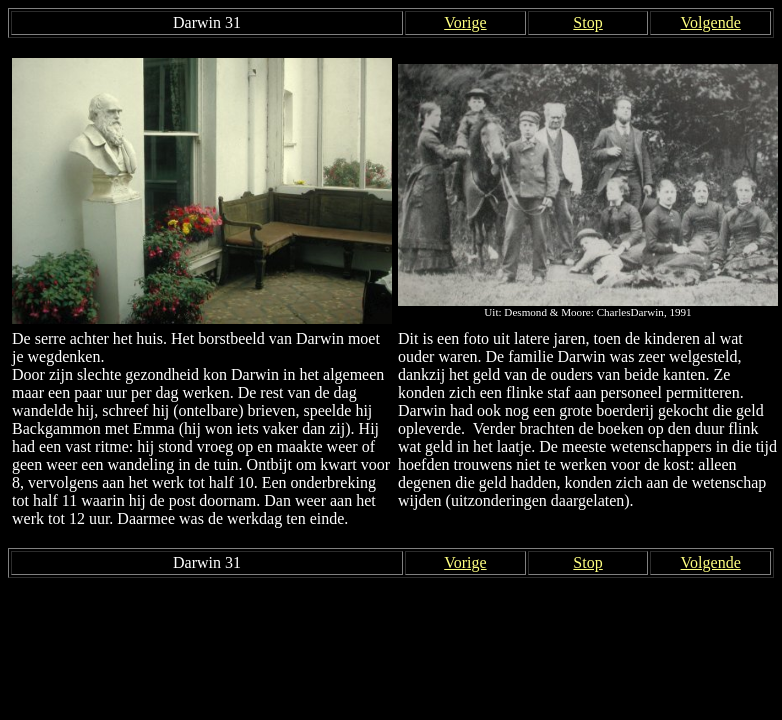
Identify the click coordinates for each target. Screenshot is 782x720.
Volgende (711, 22)
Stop (587, 22)
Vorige (465, 22)
